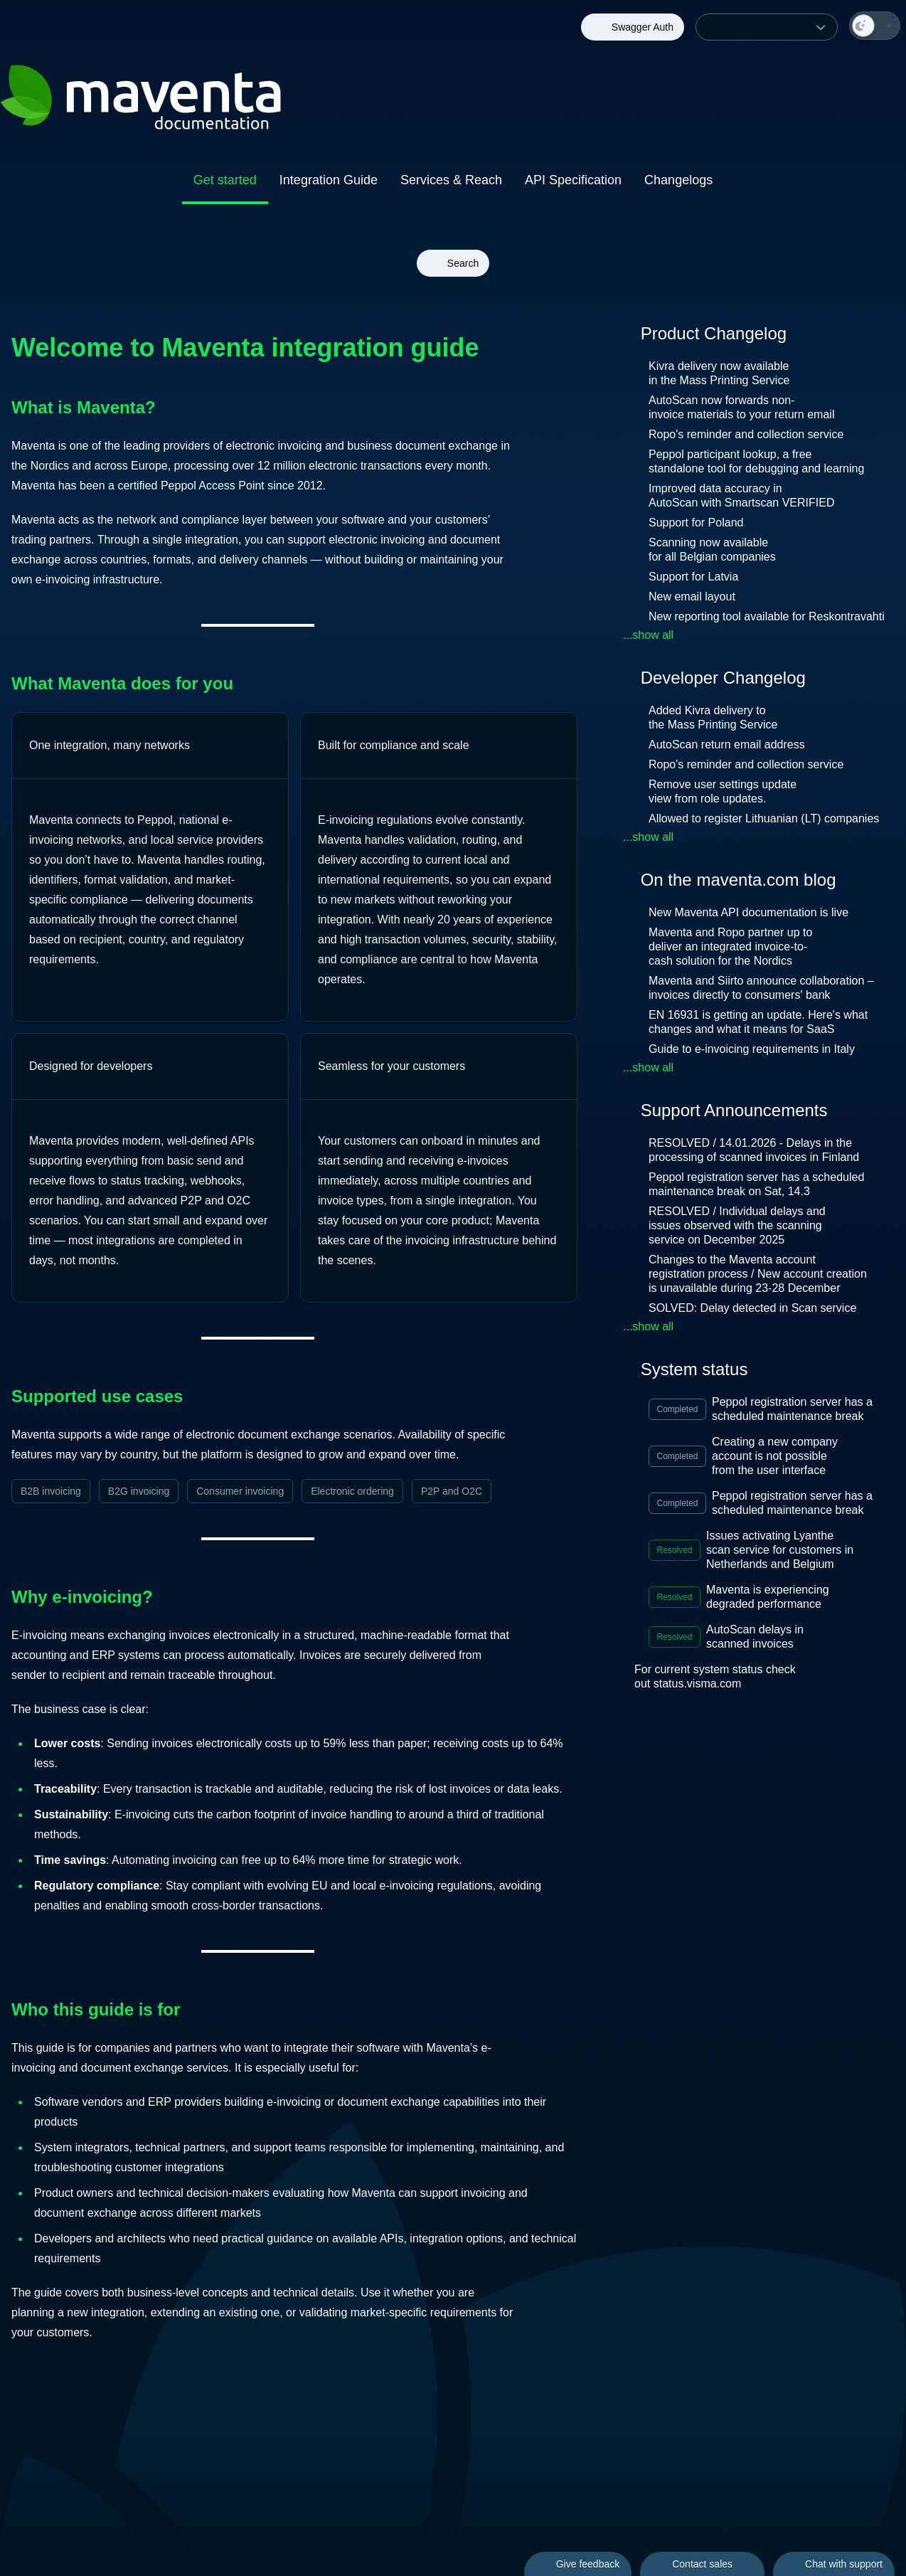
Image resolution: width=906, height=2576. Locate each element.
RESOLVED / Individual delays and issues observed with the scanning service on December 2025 (737, 1225)
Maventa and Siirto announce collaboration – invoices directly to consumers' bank (761, 988)
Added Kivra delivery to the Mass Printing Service (713, 717)
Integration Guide (328, 180)
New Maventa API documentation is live (758, 912)
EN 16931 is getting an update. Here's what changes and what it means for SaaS (758, 1022)
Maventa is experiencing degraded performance (775, 1597)
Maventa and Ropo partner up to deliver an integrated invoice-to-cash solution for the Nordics (730, 946)
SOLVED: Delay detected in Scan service (762, 1308)
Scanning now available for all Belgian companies (712, 549)
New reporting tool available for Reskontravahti (767, 616)
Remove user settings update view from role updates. (722, 791)
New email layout (692, 596)
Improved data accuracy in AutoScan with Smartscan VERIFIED (741, 495)
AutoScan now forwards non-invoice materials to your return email (741, 407)
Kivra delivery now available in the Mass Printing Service (719, 373)
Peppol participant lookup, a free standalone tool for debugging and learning (756, 461)
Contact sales (702, 2564)
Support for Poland (696, 522)
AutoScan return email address (727, 744)
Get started (225, 180)
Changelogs (678, 180)
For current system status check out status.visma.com (715, 1676)
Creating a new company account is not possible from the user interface (780, 1456)
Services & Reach (451, 180)
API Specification (573, 180)
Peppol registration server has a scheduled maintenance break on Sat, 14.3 (756, 1184)
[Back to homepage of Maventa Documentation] (294, 100)
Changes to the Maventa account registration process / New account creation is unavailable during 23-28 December (758, 1273)
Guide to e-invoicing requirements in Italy (762, 1049)
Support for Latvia (693, 577)
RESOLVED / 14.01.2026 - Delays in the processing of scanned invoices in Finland (766, 1150)
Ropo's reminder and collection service (746, 434)
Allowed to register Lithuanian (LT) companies (764, 818)
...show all (648, 635)
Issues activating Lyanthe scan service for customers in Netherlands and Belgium (781, 1550)
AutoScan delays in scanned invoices (761, 1636)
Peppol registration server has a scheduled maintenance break (799, 1409)
